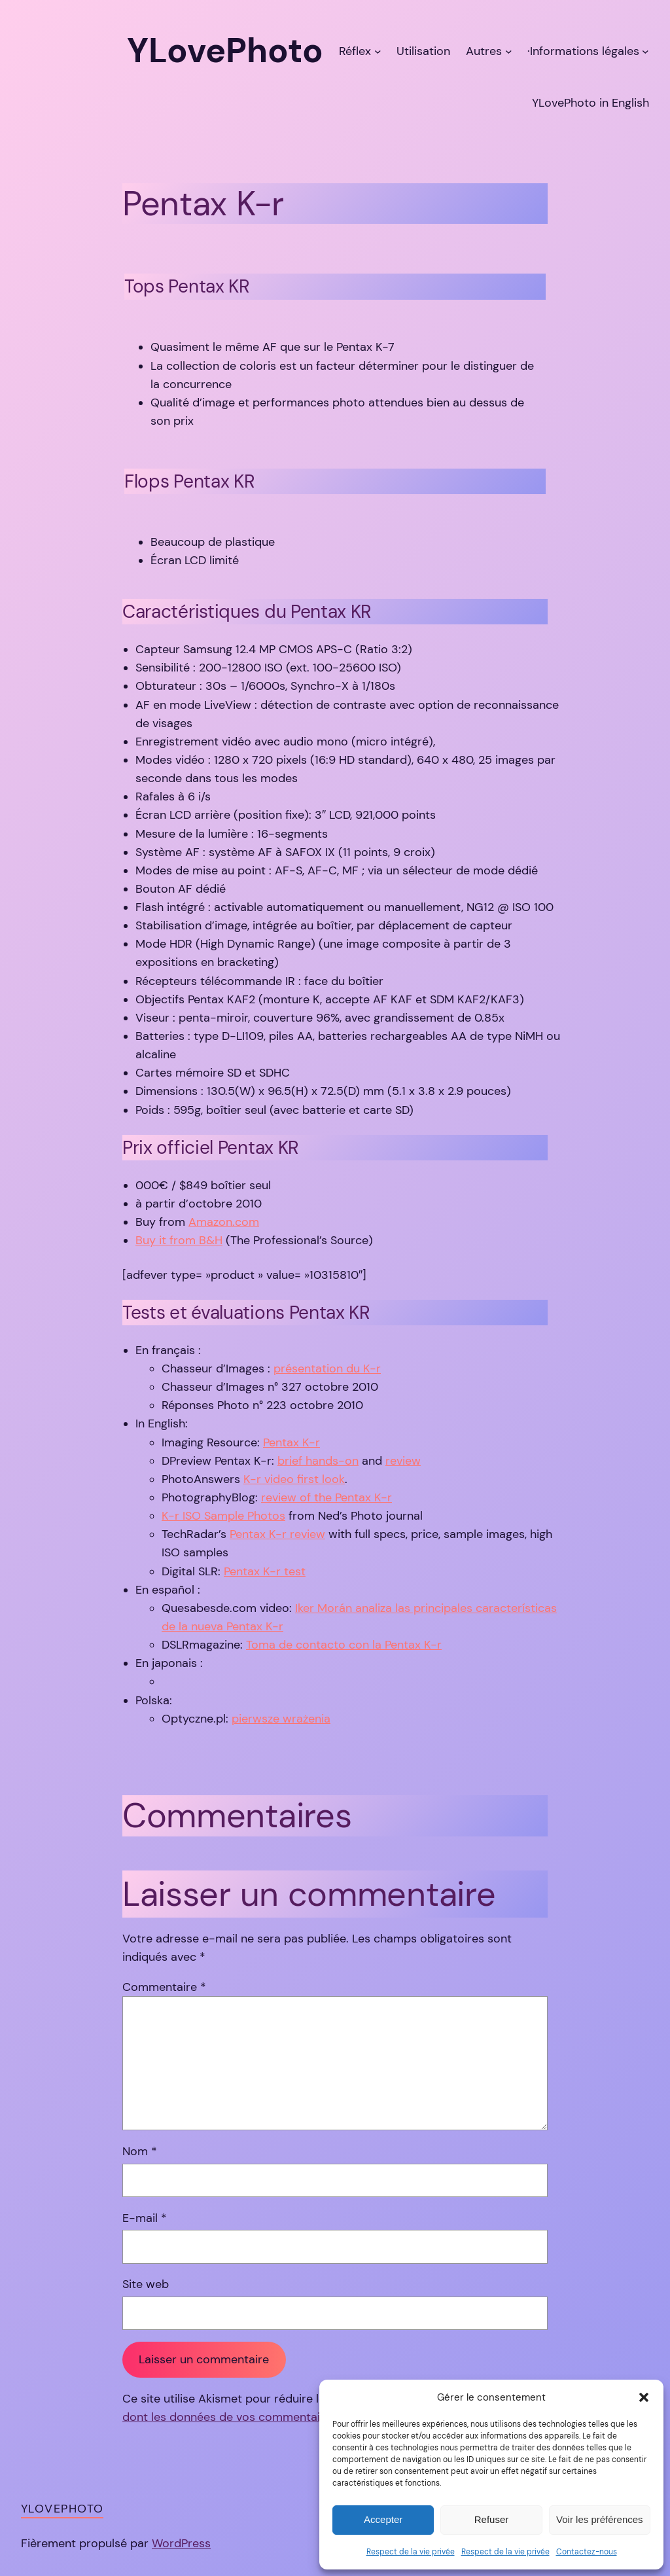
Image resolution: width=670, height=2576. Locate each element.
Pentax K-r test (265, 1571)
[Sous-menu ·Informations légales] (645, 50)
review (403, 1461)
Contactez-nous (586, 2552)
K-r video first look (294, 1479)
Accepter (383, 2519)
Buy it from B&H (178, 1240)
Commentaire (164, 1987)
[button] (643, 2397)
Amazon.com (223, 1222)
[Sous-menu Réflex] (377, 50)
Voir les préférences (599, 2519)
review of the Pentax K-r (326, 1497)
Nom (139, 2151)
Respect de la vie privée (410, 2552)
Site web (145, 2284)
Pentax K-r (291, 1442)
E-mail (144, 2218)
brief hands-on (318, 1461)
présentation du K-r (327, 1368)
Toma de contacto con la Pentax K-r (344, 1644)
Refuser (491, 2519)
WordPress (181, 2543)
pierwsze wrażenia (281, 1718)
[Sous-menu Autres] (508, 50)
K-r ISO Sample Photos (223, 1516)
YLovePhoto (62, 2508)
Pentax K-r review (277, 1534)
